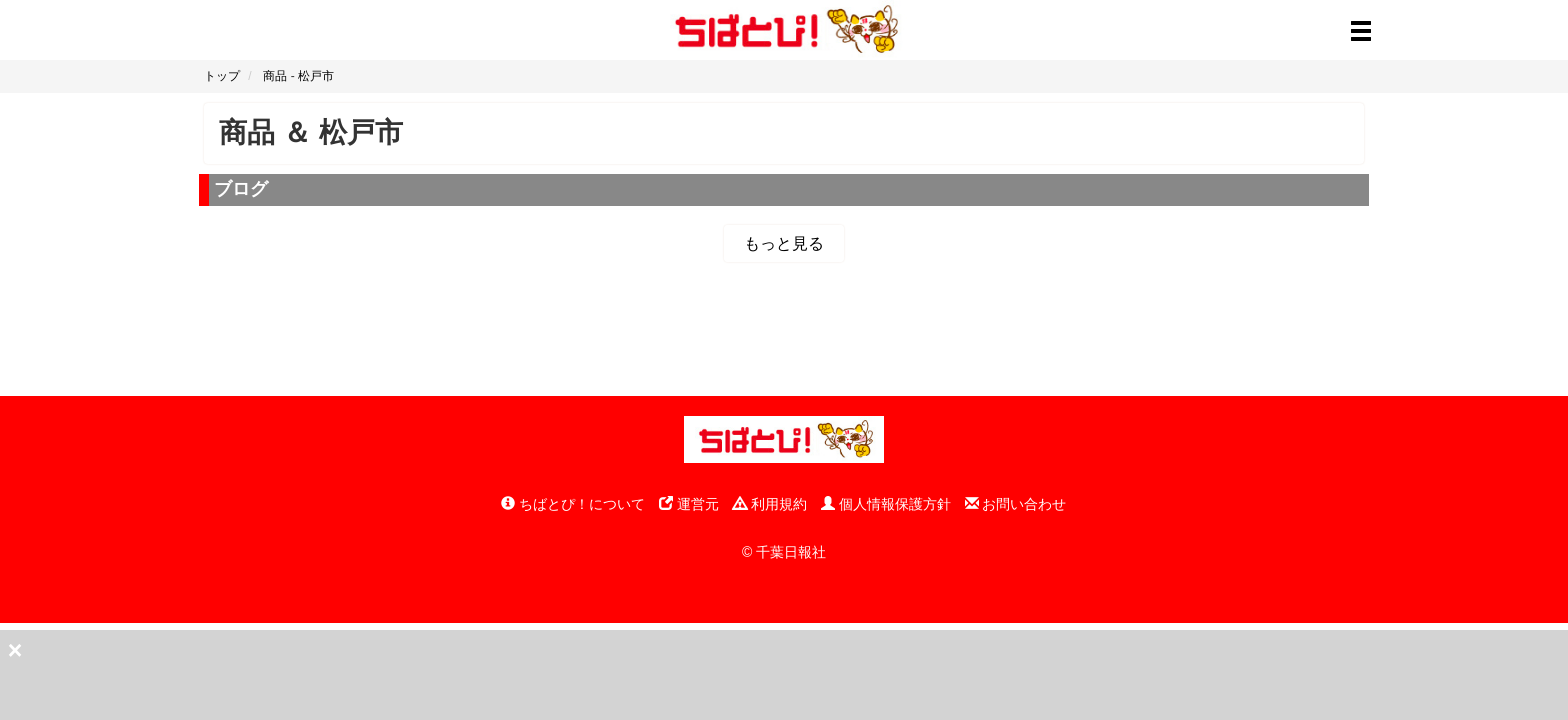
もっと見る (784, 243)
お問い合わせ (1016, 504)
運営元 (689, 504)
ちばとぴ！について (573, 504)
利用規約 (770, 504)
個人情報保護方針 (886, 504)
